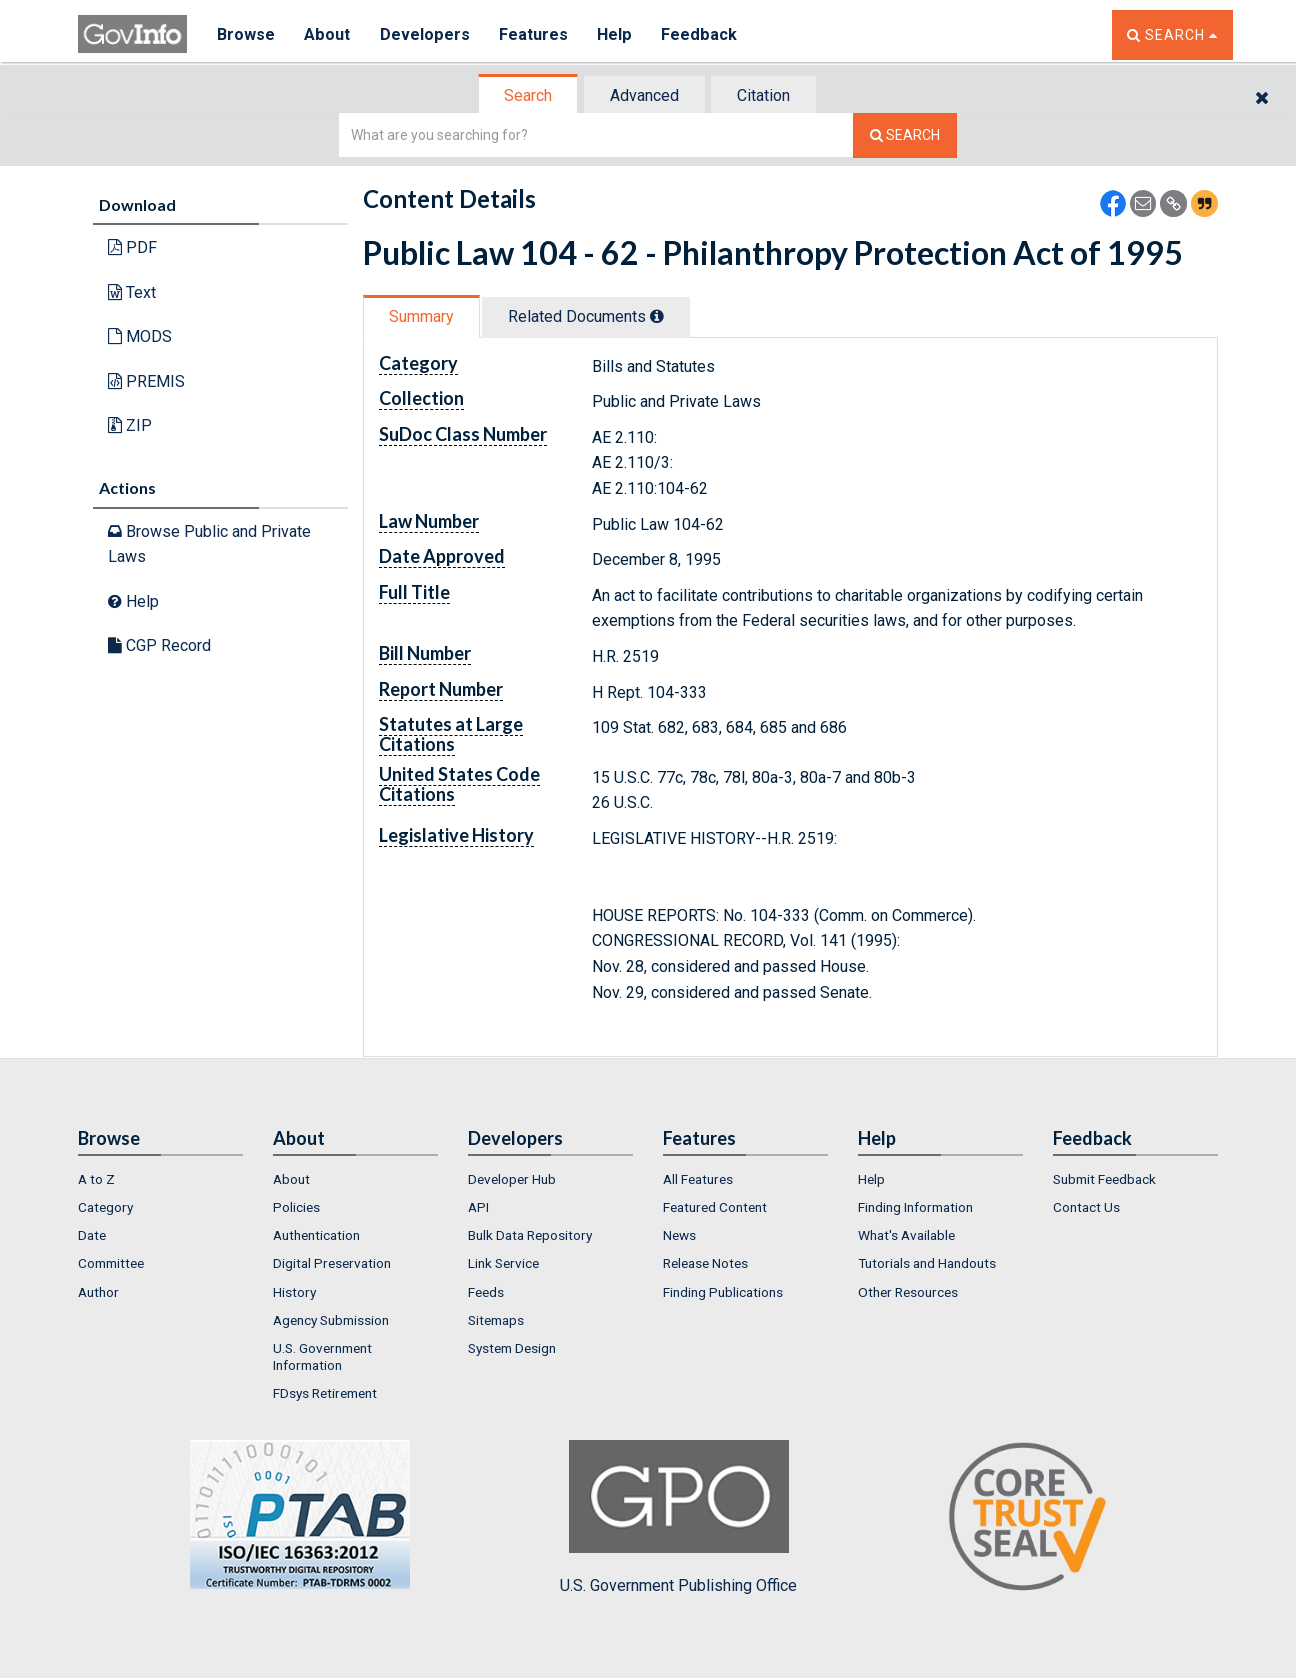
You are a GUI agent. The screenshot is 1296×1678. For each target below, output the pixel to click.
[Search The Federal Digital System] (905, 135)
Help (615, 34)
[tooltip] (657, 316)
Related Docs (586, 316)
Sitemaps (496, 1320)
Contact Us (1086, 1207)
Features (533, 34)
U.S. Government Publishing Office (678, 1517)
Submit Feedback (1104, 1179)
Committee (111, 1263)
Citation (763, 95)
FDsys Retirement (325, 1393)
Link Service (503, 1263)
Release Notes (705, 1263)
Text (132, 292)
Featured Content (715, 1207)
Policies (296, 1207)
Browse (246, 34)
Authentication (316, 1235)
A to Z (96, 1179)
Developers (424, 34)
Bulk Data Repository (530, 1235)
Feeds (486, 1292)
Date (92, 1235)
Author (98, 1292)
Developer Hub (512, 1179)
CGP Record (159, 645)
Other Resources (908, 1292)
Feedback (699, 34)
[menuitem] (160, 1179)
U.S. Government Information (322, 1356)
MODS (140, 336)
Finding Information (915, 1207)
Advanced (644, 95)
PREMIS (146, 381)
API (478, 1207)
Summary (421, 316)
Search (528, 95)
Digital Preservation (332, 1263)
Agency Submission (331, 1320)
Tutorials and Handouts (927, 1263)
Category (105, 1207)
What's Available (906, 1235)
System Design (512, 1348)
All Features (698, 1179)
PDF (132, 247)
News (679, 1235)
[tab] (529, 95)
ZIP (130, 425)
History (294, 1292)
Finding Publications (723, 1292)
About (327, 34)
